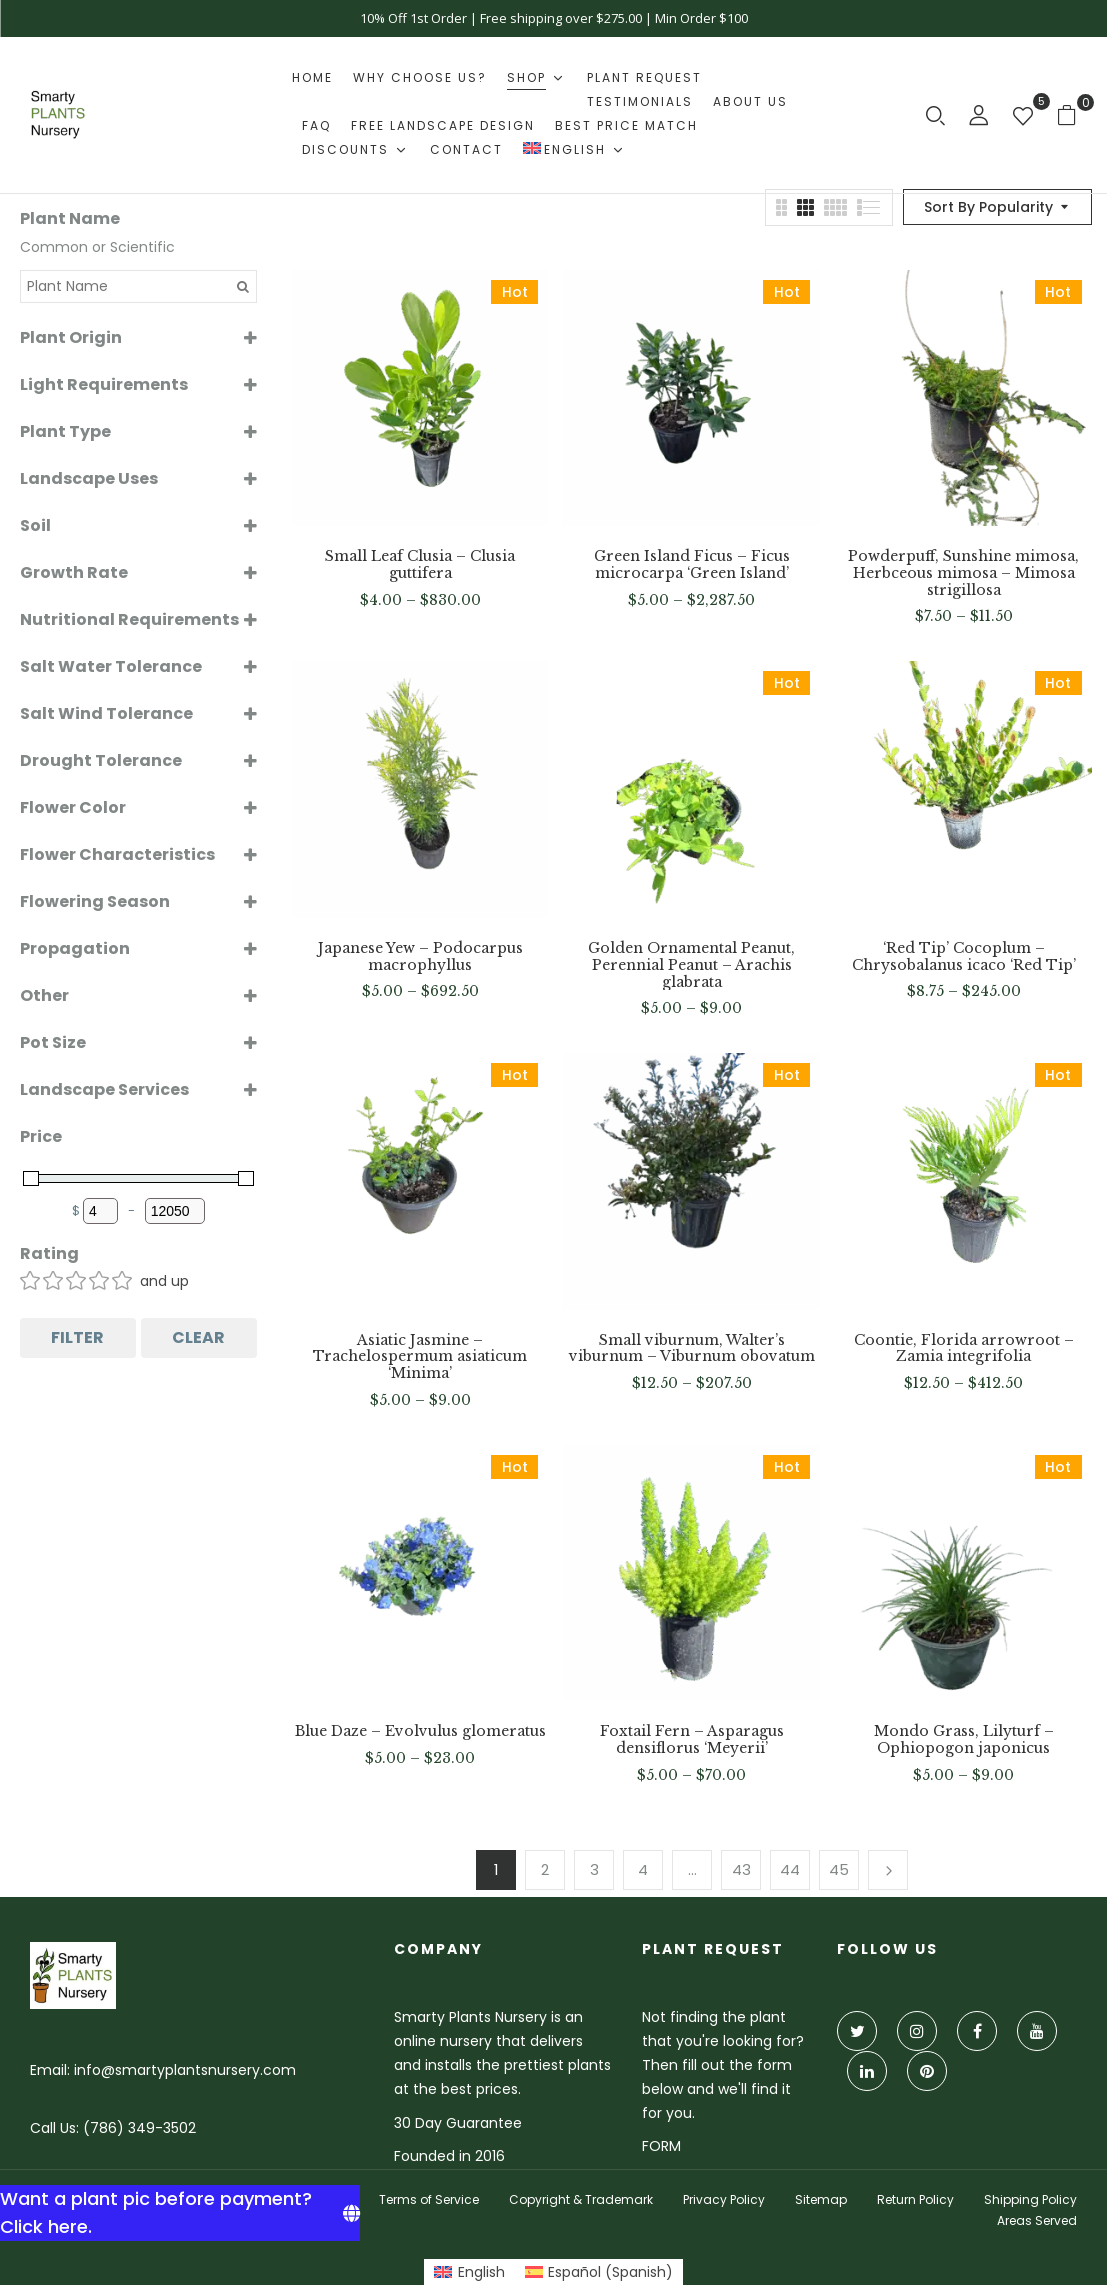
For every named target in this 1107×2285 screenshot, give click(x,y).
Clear (198, 1337)
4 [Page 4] (643, 1869)
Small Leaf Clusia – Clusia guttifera (420, 565)
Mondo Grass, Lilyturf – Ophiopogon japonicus (964, 1740)
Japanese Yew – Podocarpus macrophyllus (420, 957)
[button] (1074, 114)
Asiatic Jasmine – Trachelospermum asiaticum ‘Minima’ (420, 1357)
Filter (77, 1337)
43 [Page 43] (741, 1869)
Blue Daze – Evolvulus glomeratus (420, 1731)
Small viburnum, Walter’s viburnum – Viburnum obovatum (692, 1349)
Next (888, 1870)
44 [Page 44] (790, 1869)
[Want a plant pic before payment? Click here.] (180, 2213)
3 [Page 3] (594, 1869)
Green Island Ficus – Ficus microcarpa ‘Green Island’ (692, 565)
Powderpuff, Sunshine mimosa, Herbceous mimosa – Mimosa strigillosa (963, 573)
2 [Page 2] (545, 1869)
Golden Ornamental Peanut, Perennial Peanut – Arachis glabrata (691, 965)
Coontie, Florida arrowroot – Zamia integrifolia (964, 1349)
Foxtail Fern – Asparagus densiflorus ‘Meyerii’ (692, 1740)
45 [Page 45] (839, 1869)
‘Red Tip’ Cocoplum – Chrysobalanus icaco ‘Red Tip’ (964, 957)
